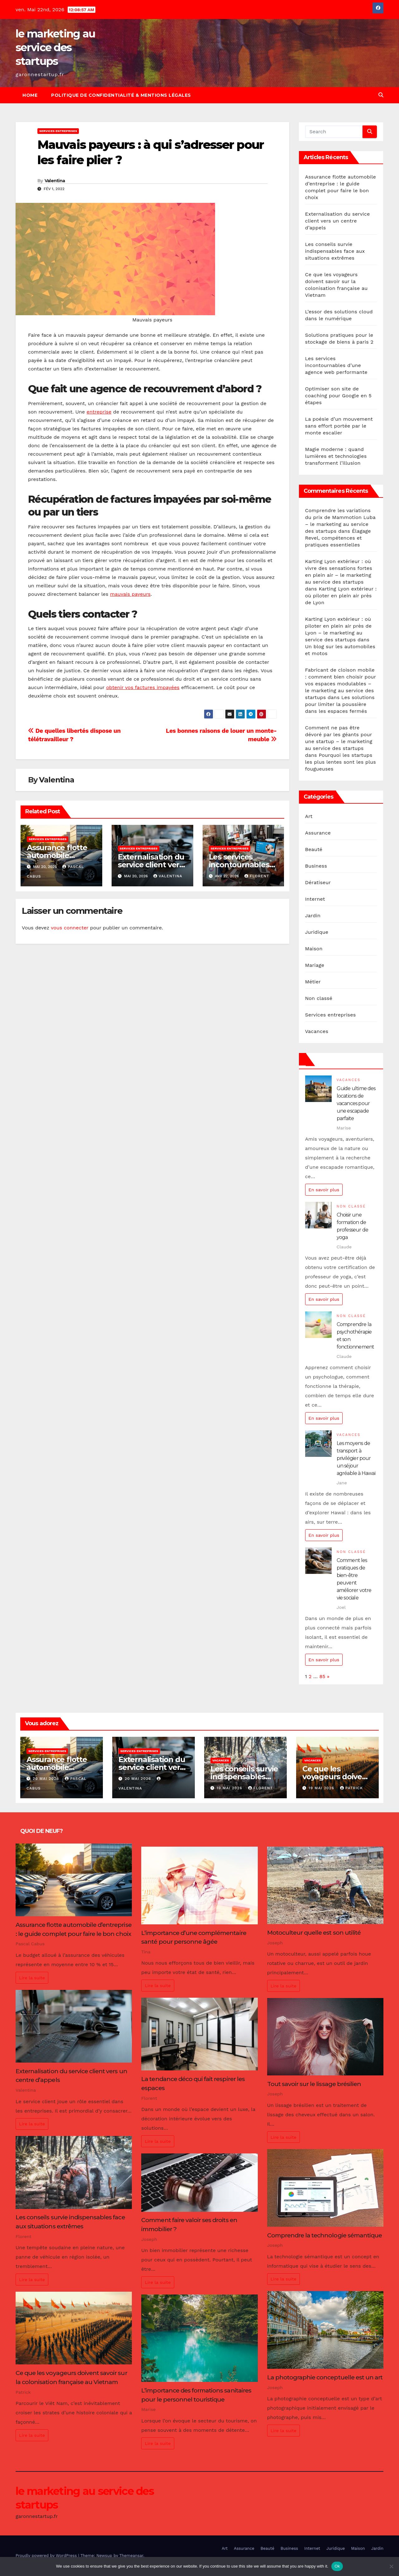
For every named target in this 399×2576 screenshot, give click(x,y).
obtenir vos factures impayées (142, 687)
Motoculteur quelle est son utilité (314, 1932)
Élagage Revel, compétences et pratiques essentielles (338, 538)
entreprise (99, 412)
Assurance (318, 833)
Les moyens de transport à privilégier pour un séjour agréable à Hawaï (356, 1458)
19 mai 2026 (230, 1788)
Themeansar (131, 2555)
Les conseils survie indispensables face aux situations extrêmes (335, 251)
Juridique (317, 932)
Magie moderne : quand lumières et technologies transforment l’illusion (336, 456)
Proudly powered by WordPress (47, 2555)
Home (29, 95)
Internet (315, 899)
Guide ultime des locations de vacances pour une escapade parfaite (356, 1103)
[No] (391, 2566)
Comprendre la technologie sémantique (324, 2235)
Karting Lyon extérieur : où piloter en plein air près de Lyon (341, 595)
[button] (380, 95)
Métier (313, 982)
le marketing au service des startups (55, 47)
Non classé (319, 998)
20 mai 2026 (46, 1778)
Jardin (313, 915)
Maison (314, 949)
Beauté (314, 849)
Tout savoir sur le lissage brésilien (314, 2084)
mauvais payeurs (130, 594)
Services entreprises (58, 131)
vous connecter (69, 928)
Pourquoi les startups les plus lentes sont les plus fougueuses (340, 762)
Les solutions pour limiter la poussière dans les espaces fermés (340, 704)
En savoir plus (324, 1189)
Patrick (351, 1788)
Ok (337, 2566)
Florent (256, 876)
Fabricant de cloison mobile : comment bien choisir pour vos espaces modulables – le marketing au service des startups (340, 683)
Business (316, 866)
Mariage (314, 965)
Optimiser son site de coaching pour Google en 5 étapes (338, 395)
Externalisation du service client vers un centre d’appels (152, 864)
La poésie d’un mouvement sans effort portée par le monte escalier (339, 426)
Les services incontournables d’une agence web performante (336, 365)
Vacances (317, 1031)
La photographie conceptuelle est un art (325, 2377)
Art (309, 816)
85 (322, 1676)
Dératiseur (318, 882)
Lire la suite (32, 1977)
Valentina (55, 181)
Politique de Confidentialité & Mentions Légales (121, 95)
